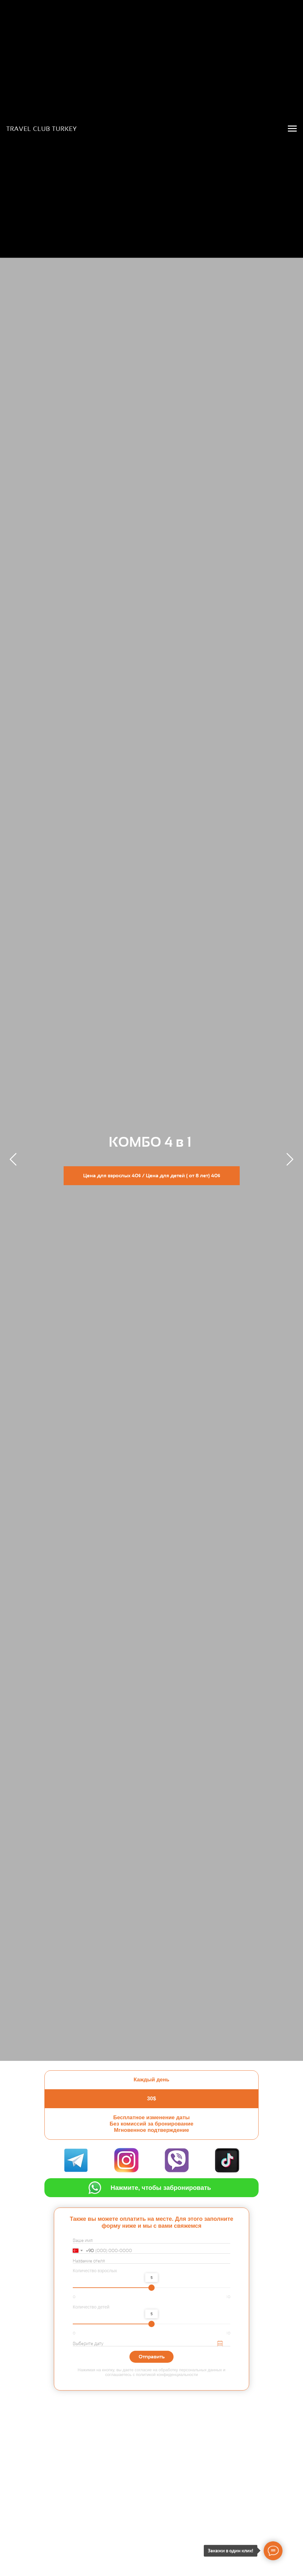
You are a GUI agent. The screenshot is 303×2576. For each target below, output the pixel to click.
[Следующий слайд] (290, 1159)
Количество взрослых (95, 2270)
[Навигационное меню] (292, 129)
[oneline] (151, 2261)
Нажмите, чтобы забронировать (161, 2187)
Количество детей (91, 2306)
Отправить (152, 2356)
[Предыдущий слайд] (13, 1159)
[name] (151, 2241)
